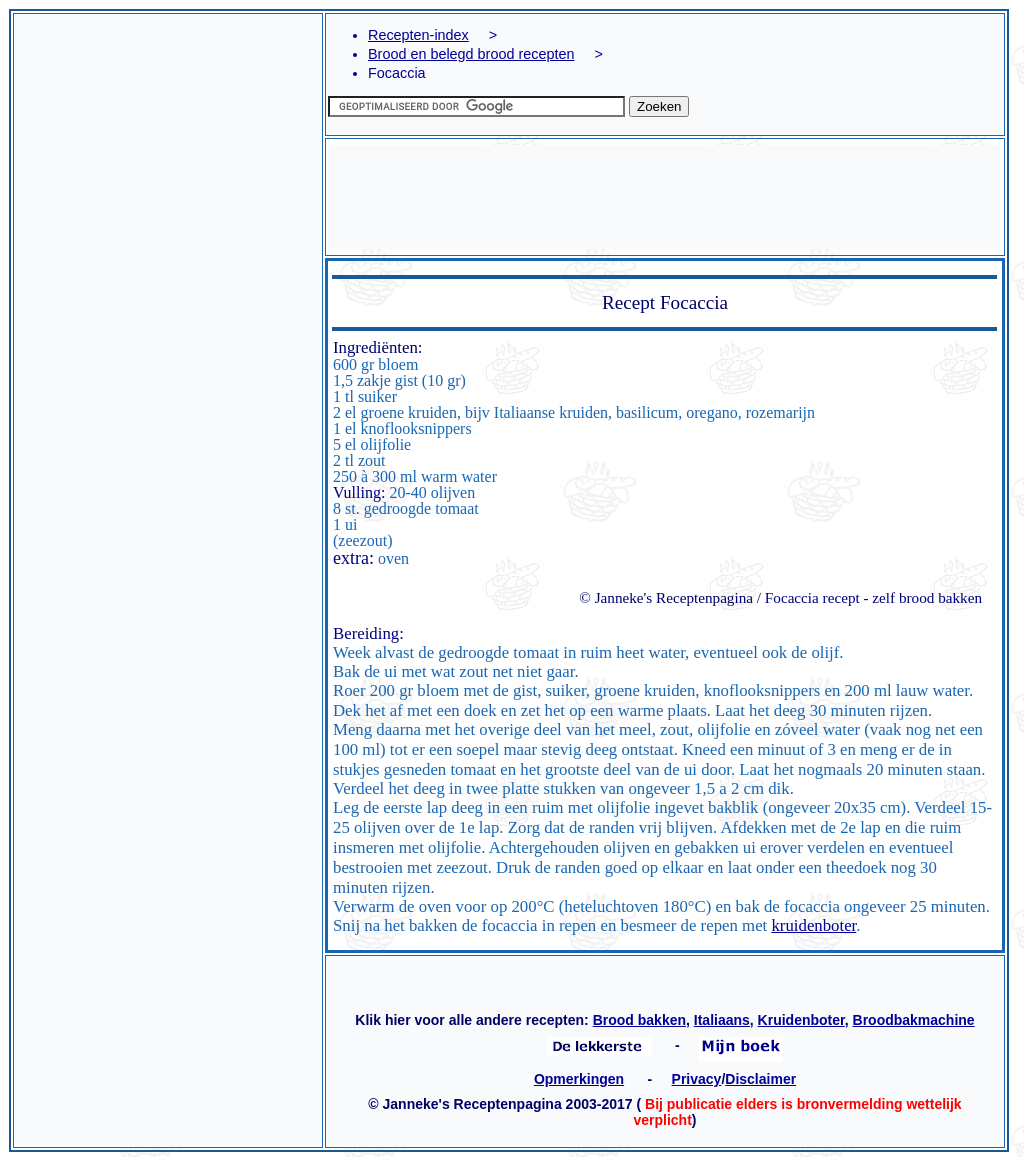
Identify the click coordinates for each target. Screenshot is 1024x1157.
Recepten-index (418, 35)
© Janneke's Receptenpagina (666, 597)
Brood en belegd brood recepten (471, 54)
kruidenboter (813, 925)
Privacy (697, 1079)
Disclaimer (760, 1079)
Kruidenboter (801, 1020)
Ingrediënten (375, 347)
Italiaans (722, 1020)
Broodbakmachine (914, 1020)
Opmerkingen (579, 1079)
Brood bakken (639, 1020)
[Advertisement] (168, 280)
